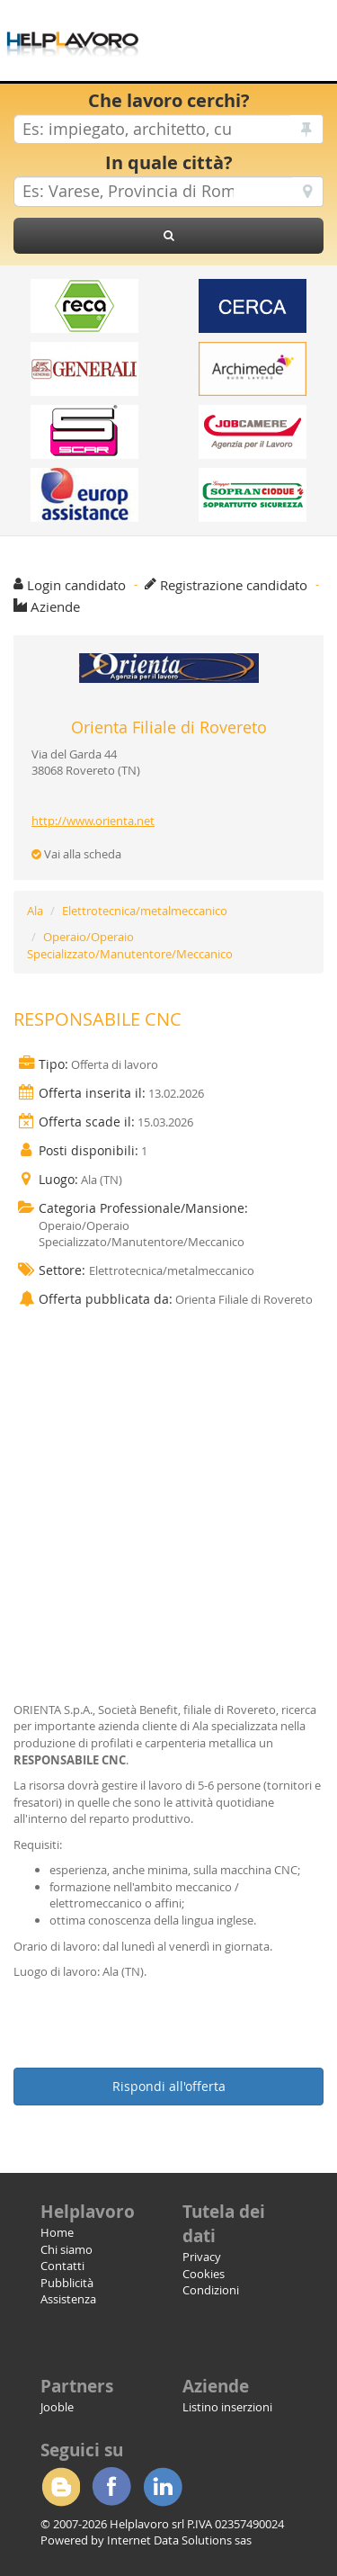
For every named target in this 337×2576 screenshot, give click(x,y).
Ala (35, 910)
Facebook (111, 2487)
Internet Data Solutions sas (179, 2540)
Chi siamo (66, 2249)
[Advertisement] (168, 1487)
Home (57, 2232)
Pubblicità (66, 2283)
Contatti (62, 2265)
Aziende (55, 606)
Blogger (60, 2487)
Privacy (201, 2256)
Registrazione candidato (233, 585)
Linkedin (162, 2487)
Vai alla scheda (76, 854)
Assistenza (68, 2299)
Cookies (203, 2274)
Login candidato (76, 585)
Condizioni (210, 2290)
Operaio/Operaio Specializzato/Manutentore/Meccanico (130, 945)
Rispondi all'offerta (169, 2086)
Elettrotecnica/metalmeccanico (144, 910)
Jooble (57, 2407)
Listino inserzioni (227, 2407)
